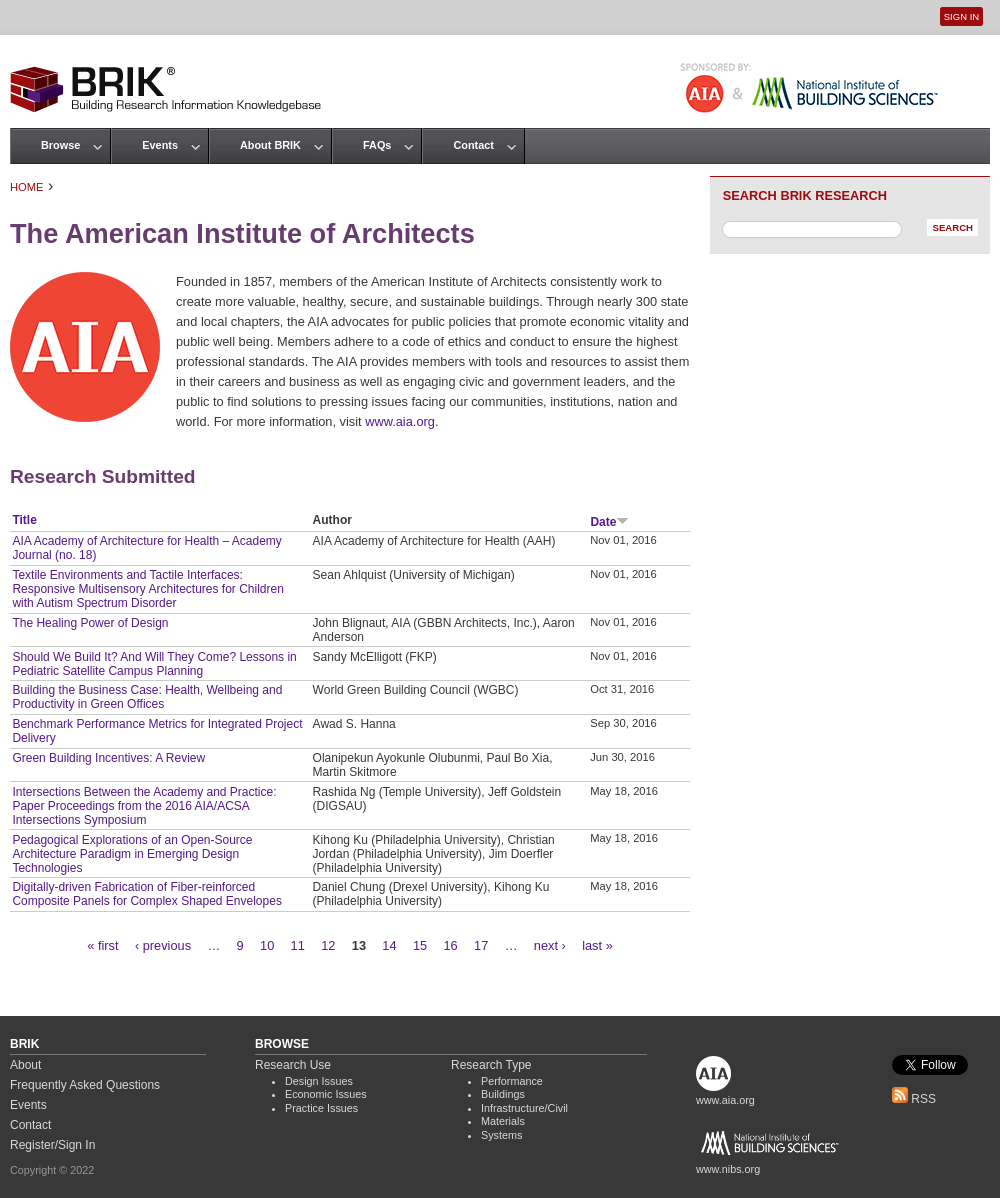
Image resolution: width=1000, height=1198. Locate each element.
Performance (512, 1081)
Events (160, 145)
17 (481, 945)
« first (102, 945)
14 (389, 945)
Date (609, 522)
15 (420, 945)
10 (267, 945)
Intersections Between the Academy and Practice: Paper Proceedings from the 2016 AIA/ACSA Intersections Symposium (144, 806)
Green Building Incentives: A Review (108, 758)
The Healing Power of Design (90, 623)
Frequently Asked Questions (85, 1085)
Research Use (293, 1065)
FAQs (377, 145)
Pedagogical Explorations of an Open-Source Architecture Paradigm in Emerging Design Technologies (132, 854)
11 (298, 945)
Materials (503, 1121)
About (25, 1065)
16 (451, 945)
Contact (473, 145)
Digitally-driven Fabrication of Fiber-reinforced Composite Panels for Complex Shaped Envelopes (146, 894)
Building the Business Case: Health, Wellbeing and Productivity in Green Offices (147, 697)
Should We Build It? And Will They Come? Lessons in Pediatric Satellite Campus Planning (154, 664)
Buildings (503, 1094)
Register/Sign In (52, 1145)
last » (597, 945)
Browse (60, 145)
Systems (501, 1135)
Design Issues (319, 1081)
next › (550, 945)
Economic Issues (326, 1094)
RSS (914, 1099)
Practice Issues (321, 1108)
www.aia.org (400, 421)
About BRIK (270, 145)
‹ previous (163, 945)
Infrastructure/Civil (524, 1108)
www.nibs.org (728, 1169)
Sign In (961, 16)
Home (27, 187)
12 (328, 945)
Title (24, 520)
